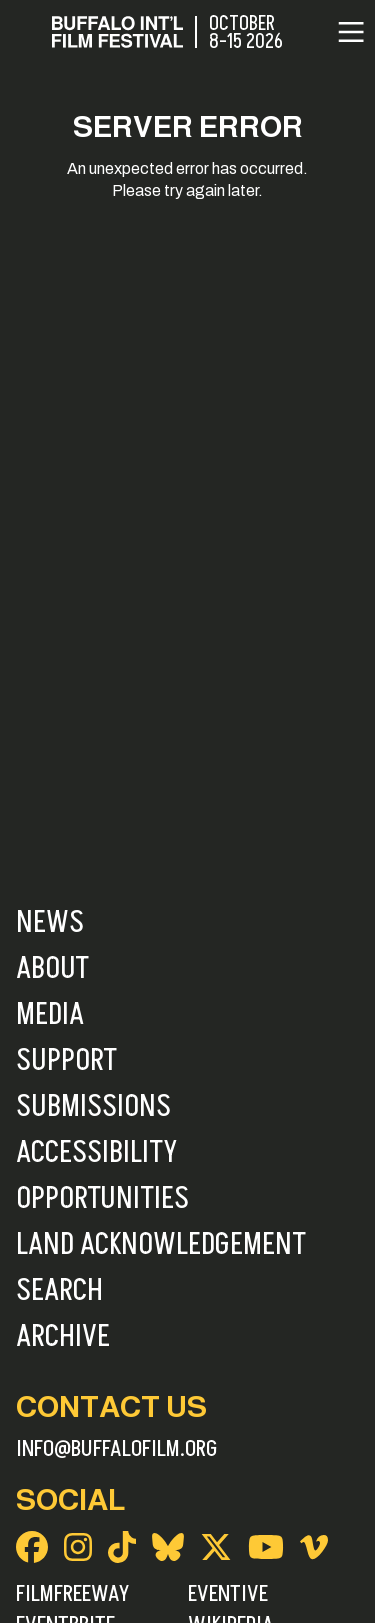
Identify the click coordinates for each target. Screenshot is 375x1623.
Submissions (93, 1107)
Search (59, 1291)
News (50, 923)
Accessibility (96, 1153)
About (52, 969)
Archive (63, 1337)
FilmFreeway (72, 1594)
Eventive (228, 1594)
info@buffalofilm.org (117, 1449)
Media (50, 1015)
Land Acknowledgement (161, 1245)
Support (66, 1061)
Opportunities (102, 1199)
